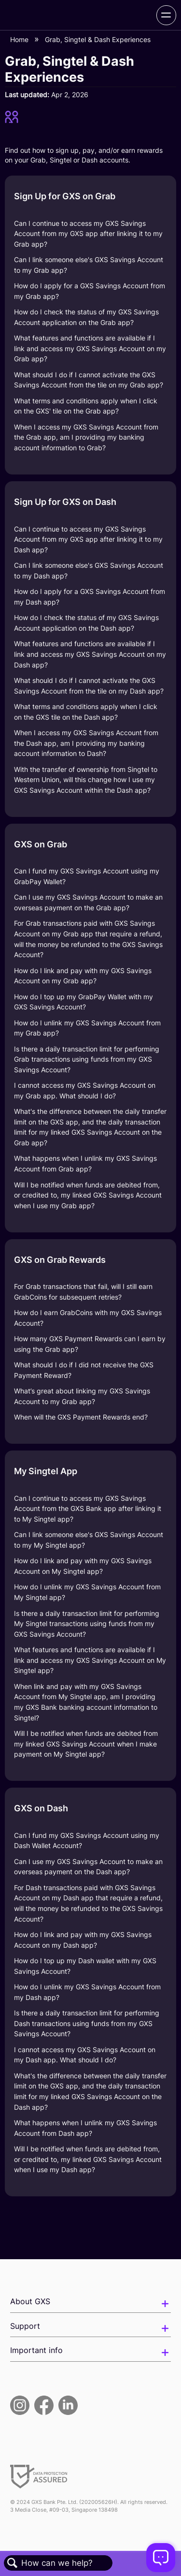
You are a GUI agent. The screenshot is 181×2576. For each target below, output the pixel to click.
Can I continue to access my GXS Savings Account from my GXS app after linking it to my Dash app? (88, 539)
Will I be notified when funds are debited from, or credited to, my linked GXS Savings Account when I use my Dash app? (88, 2159)
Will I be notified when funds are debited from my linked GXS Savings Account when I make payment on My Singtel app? (86, 1743)
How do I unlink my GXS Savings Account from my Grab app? (87, 1028)
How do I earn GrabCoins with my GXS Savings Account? (88, 1317)
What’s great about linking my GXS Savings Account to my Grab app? (82, 1396)
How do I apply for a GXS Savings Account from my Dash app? (89, 596)
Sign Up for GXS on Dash (65, 502)
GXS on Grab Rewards (60, 1260)
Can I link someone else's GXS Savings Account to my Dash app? (88, 570)
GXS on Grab (40, 844)
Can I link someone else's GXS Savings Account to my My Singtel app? (88, 1539)
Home (20, 39)
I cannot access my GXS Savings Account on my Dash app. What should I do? (84, 2054)
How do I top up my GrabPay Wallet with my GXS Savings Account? (83, 1001)
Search (12, 2563)
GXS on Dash (41, 1808)
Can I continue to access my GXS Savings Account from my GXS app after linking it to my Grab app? (88, 233)
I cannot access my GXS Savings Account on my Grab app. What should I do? (84, 1090)
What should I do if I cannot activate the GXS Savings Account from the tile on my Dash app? (89, 685)
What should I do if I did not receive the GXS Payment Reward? (83, 1370)
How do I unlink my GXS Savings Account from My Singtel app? (87, 1592)
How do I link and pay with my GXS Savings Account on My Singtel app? (83, 1565)
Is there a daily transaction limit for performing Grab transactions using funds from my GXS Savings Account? (86, 1059)
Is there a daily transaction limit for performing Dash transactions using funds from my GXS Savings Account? (86, 2023)
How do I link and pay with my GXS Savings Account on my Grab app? (83, 975)
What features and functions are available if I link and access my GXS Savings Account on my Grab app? (90, 348)
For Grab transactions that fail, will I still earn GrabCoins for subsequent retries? (83, 1291)
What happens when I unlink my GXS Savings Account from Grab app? (85, 1163)
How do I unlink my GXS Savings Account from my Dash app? (87, 1992)
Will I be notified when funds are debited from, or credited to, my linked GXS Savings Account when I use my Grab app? (88, 1195)
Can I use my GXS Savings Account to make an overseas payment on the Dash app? (88, 1866)
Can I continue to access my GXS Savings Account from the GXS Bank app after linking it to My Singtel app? (87, 1508)
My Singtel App (45, 1471)
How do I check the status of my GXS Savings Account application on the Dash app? (86, 622)
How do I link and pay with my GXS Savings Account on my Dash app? (83, 1939)
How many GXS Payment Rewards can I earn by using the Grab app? (90, 1343)
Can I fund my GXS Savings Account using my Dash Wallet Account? (86, 1840)
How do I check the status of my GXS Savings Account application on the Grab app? (86, 317)
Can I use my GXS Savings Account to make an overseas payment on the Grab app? (88, 902)
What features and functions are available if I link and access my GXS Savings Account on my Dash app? (90, 653)
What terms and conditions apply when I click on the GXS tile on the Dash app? (85, 711)
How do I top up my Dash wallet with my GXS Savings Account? (85, 1965)
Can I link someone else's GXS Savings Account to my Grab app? (88, 264)
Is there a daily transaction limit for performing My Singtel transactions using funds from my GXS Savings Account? (86, 1623)
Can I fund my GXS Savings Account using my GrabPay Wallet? (86, 876)
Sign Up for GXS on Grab (64, 196)
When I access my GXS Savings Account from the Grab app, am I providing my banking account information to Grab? (86, 437)
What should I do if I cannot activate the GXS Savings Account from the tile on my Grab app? (88, 379)
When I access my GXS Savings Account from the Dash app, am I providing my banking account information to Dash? (86, 742)
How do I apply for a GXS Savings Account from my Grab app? (89, 290)
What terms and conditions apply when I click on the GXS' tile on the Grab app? (85, 406)
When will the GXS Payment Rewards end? (81, 1417)
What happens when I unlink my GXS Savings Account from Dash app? (85, 2127)
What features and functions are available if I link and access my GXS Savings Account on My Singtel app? (90, 1659)
